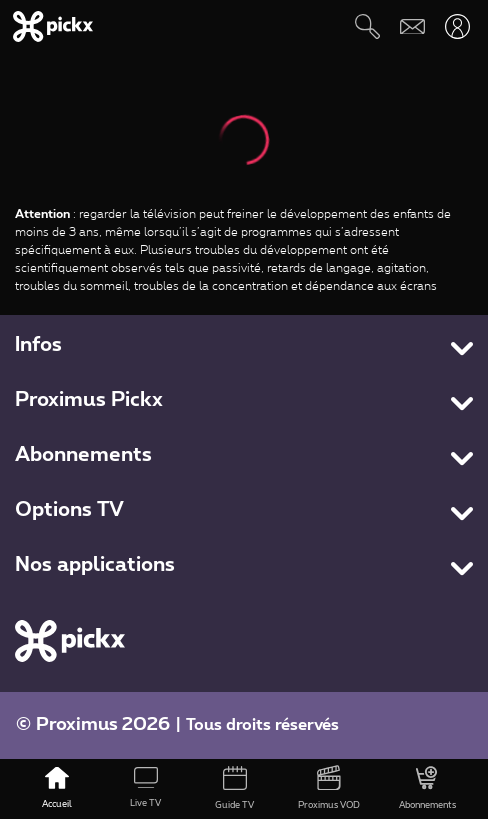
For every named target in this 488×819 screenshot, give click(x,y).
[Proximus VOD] (329, 789)
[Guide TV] (234, 789)
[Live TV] (146, 789)
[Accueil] (57, 789)
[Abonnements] (428, 789)
